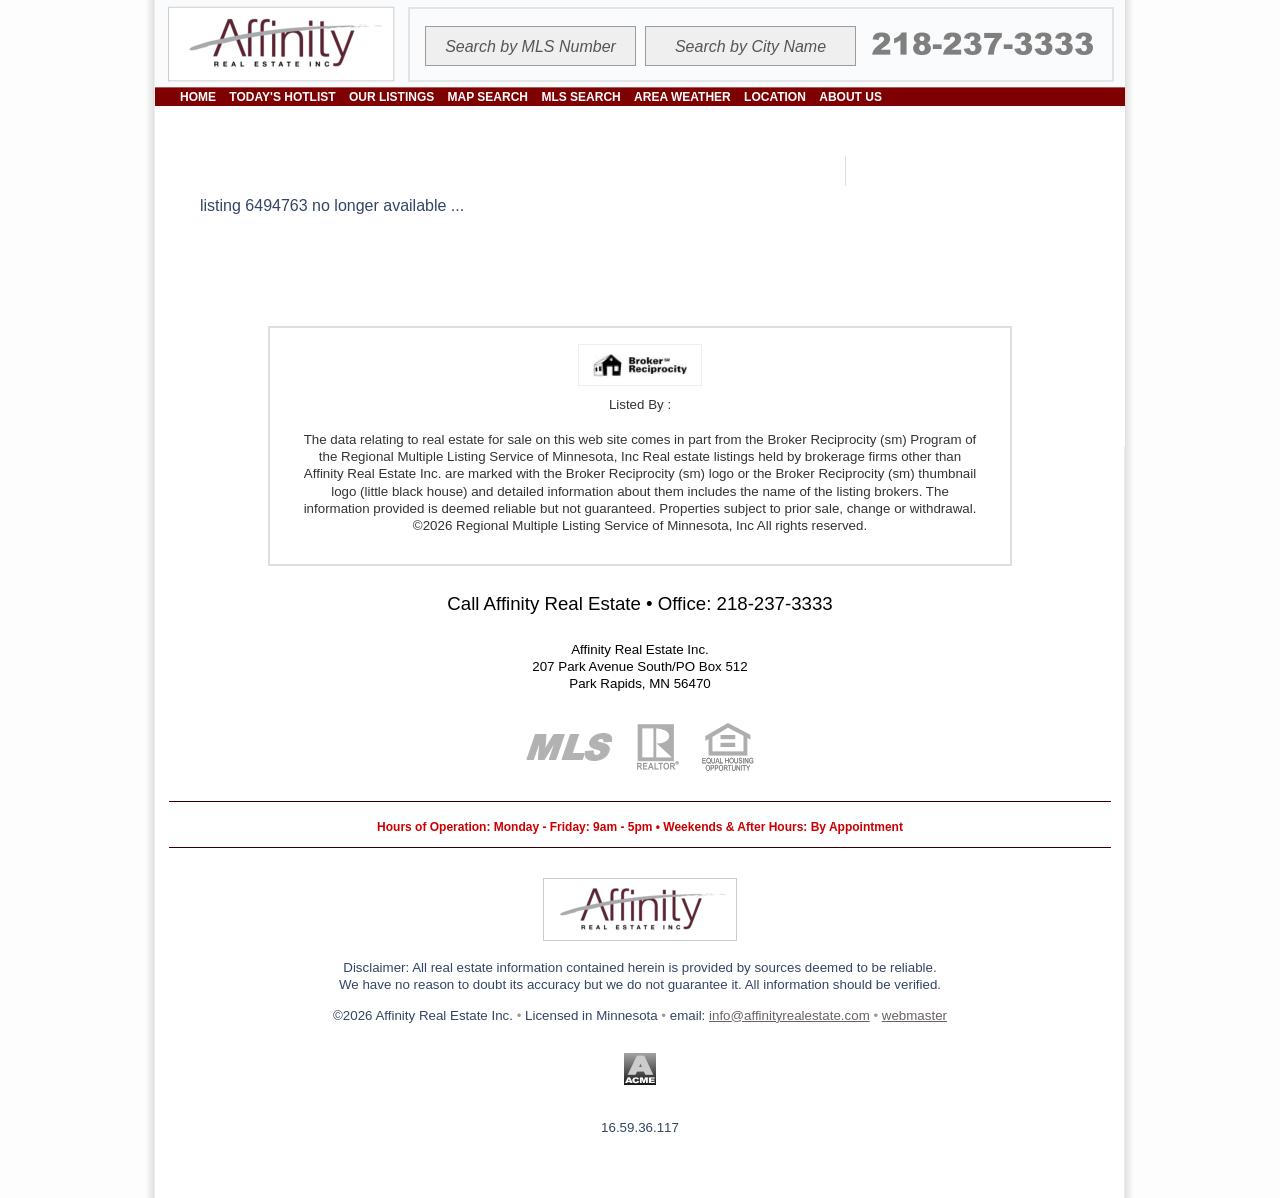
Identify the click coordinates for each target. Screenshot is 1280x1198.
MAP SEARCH (488, 97)
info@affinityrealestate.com (789, 1015)
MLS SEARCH (580, 97)
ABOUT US (850, 97)
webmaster (914, 1015)
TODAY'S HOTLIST (282, 97)
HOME (198, 97)
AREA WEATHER (682, 97)
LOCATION (775, 97)
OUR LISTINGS (391, 97)
